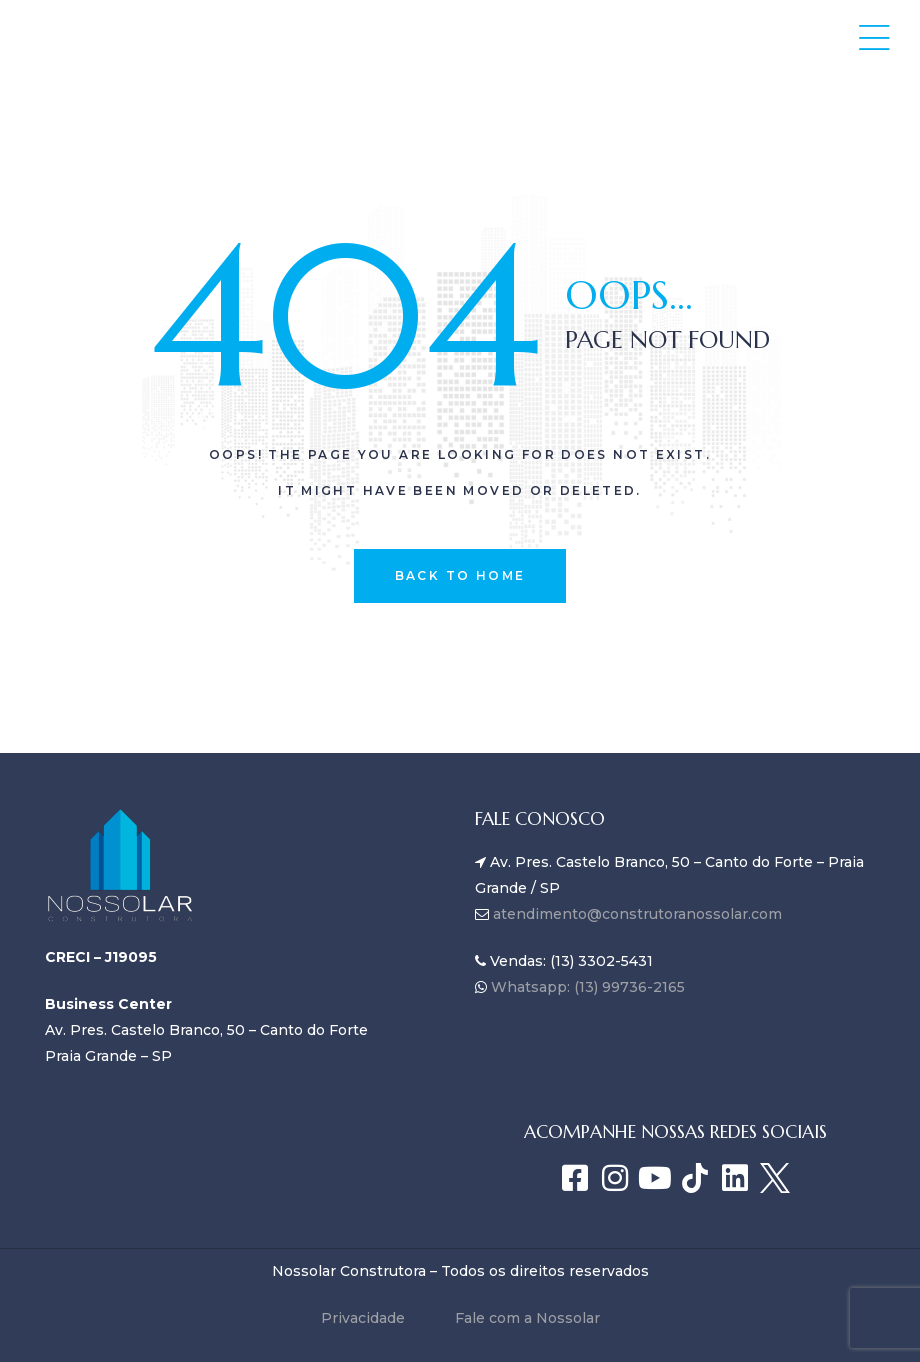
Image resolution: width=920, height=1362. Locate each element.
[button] (874, 37)
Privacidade (363, 1318)
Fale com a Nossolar (527, 1318)
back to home (460, 575)
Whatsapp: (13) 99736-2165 (586, 987)
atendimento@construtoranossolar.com (637, 914)
